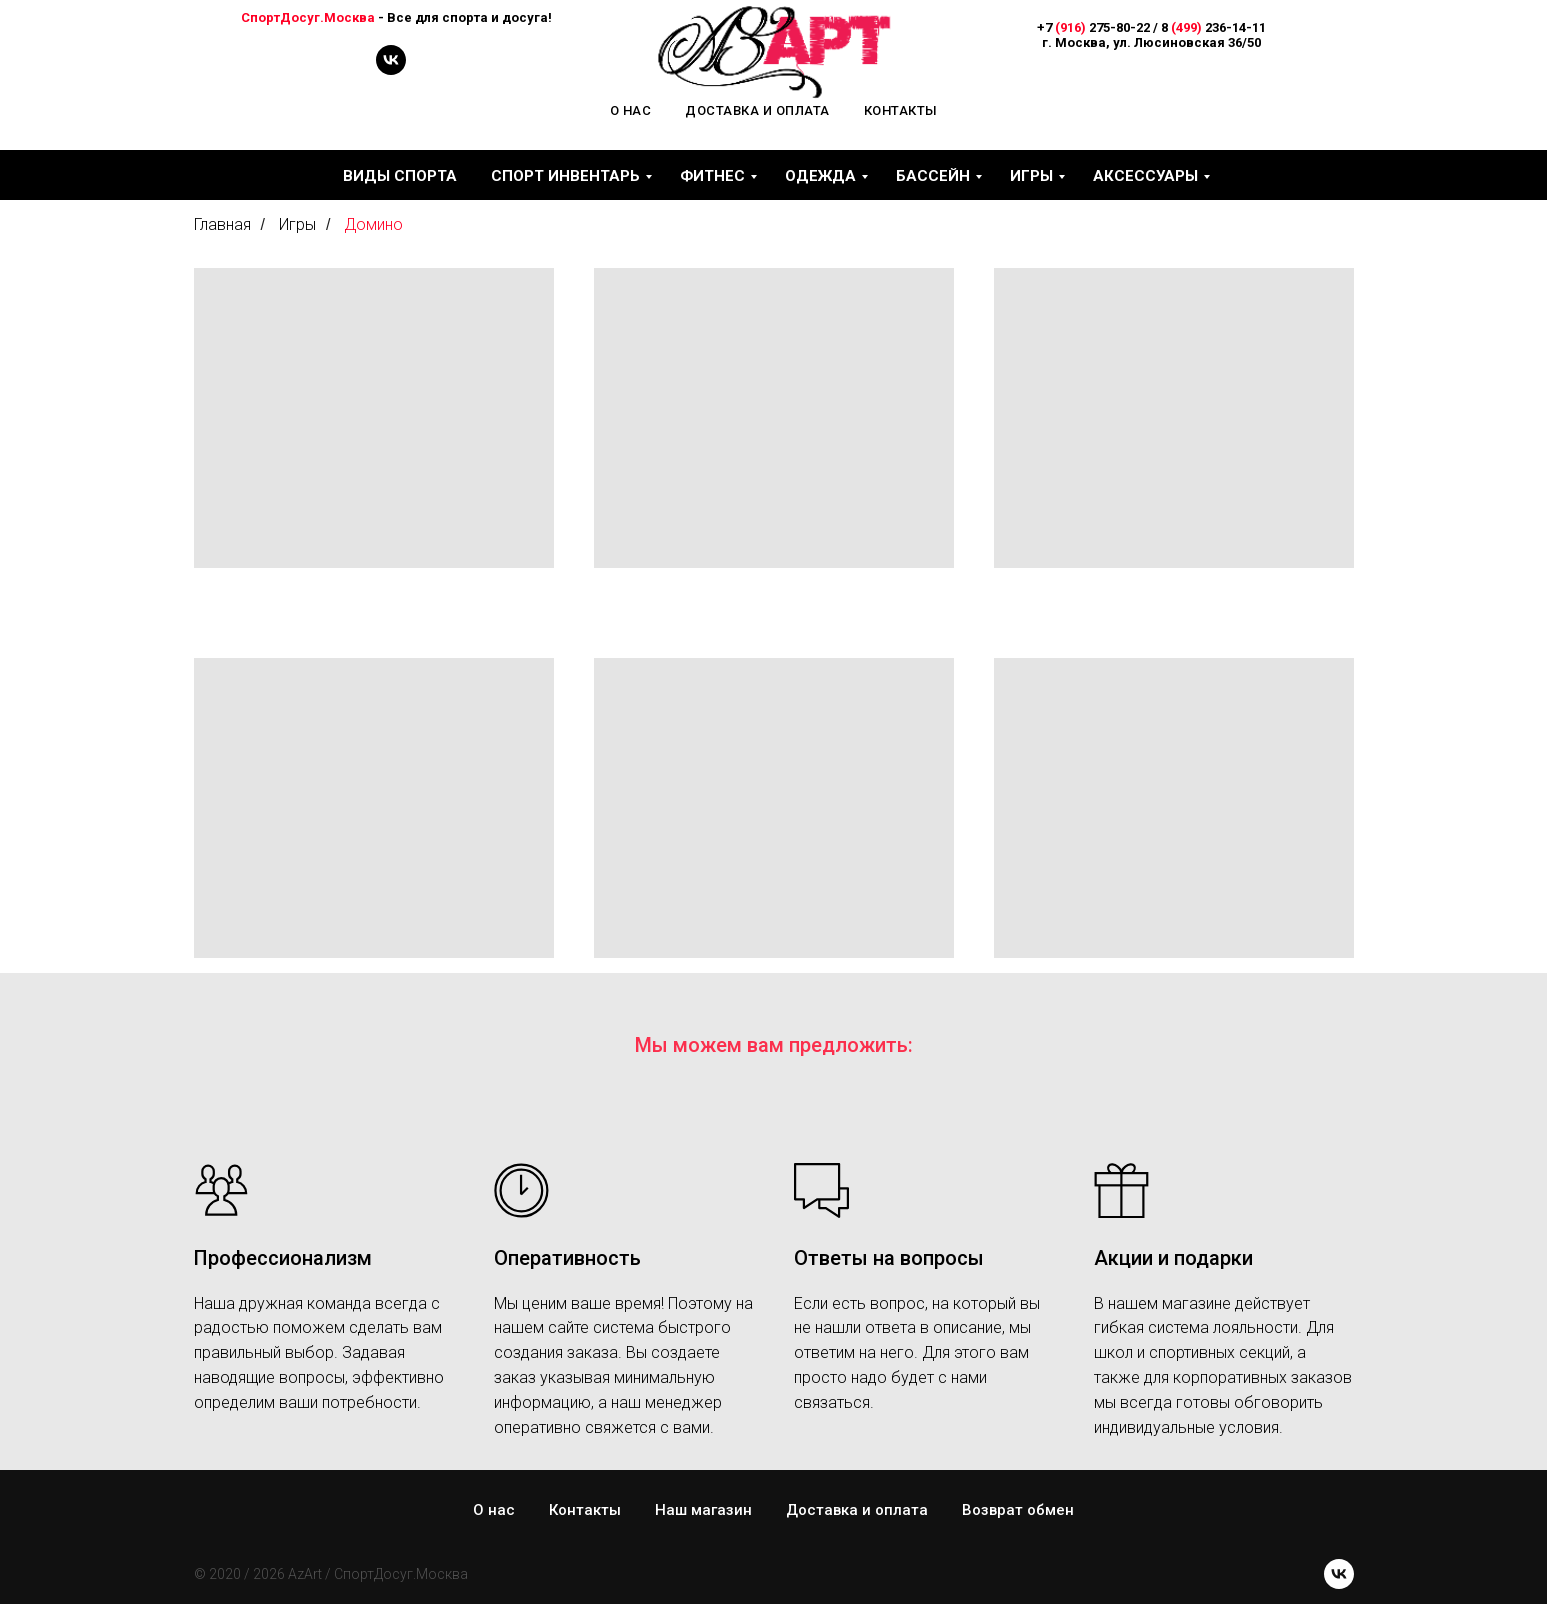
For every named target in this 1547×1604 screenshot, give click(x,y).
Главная (222, 224)
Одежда (820, 176)
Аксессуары (1145, 176)
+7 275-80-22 (1093, 27)
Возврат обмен (1018, 1510)
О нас (631, 110)
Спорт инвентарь (565, 176)
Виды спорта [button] (400, 176)
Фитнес (712, 176)
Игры (1031, 176)
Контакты (901, 110)
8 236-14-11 (1213, 27)
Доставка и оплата (757, 110)
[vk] (391, 69)
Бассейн (933, 176)
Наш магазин (703, 1510)
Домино (373, 224)
